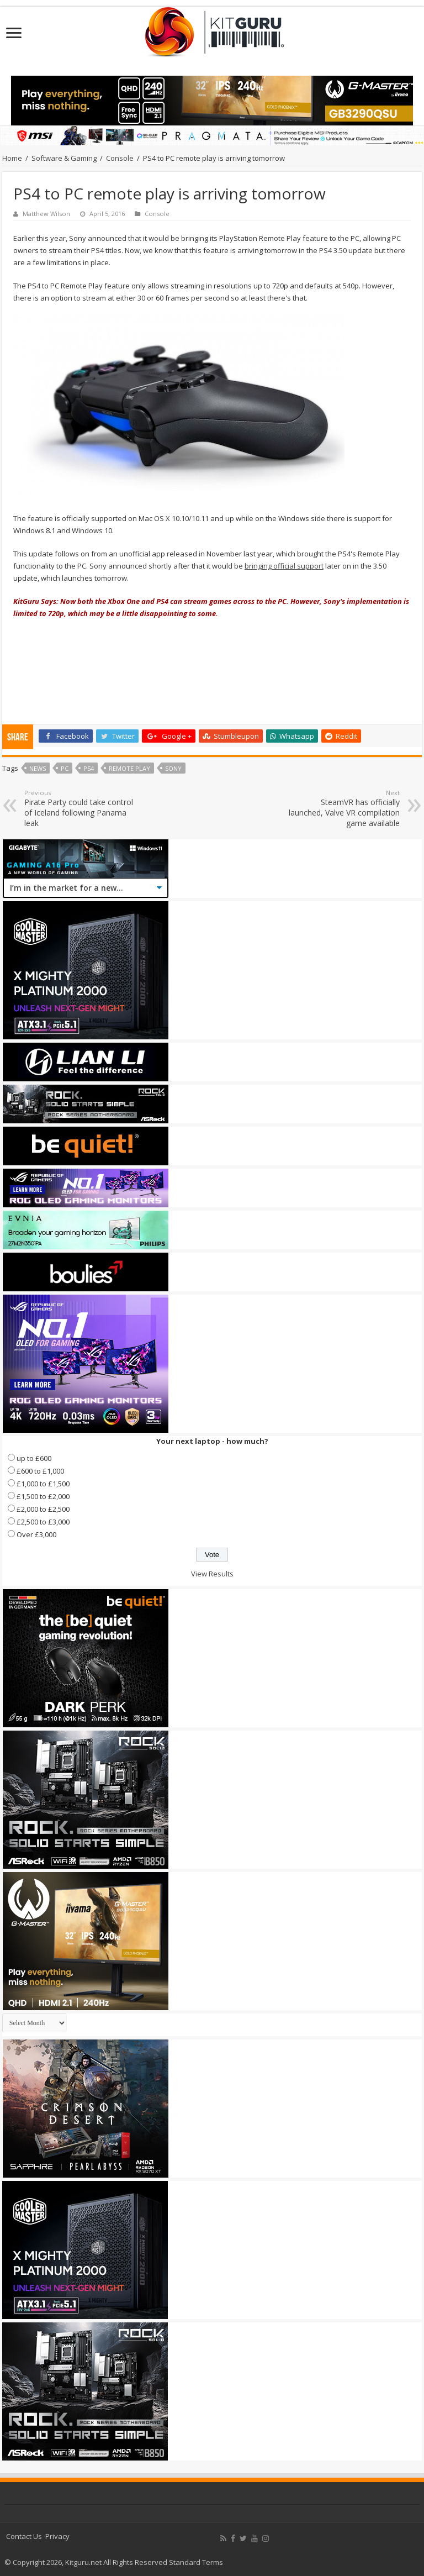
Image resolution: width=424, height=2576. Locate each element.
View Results (212, 1574)
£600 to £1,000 (40, 1471)
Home (12, 158)
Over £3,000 (36, 1534)
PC (64, 768)
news (37, 768)
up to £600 (34, 1458)
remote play (129, 768)
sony (173, 768)
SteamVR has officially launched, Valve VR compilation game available (343, 808)
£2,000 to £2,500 (43, 1509)
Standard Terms (196, 2562)
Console (120, 158)
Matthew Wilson (46, 213)
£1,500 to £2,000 (43, 1496)
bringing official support (284, 566)
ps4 (88, 768)
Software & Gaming (64, 158)
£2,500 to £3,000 (43, 1522)
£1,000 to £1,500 (43, 1484)
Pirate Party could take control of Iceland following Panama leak (80, 808)
